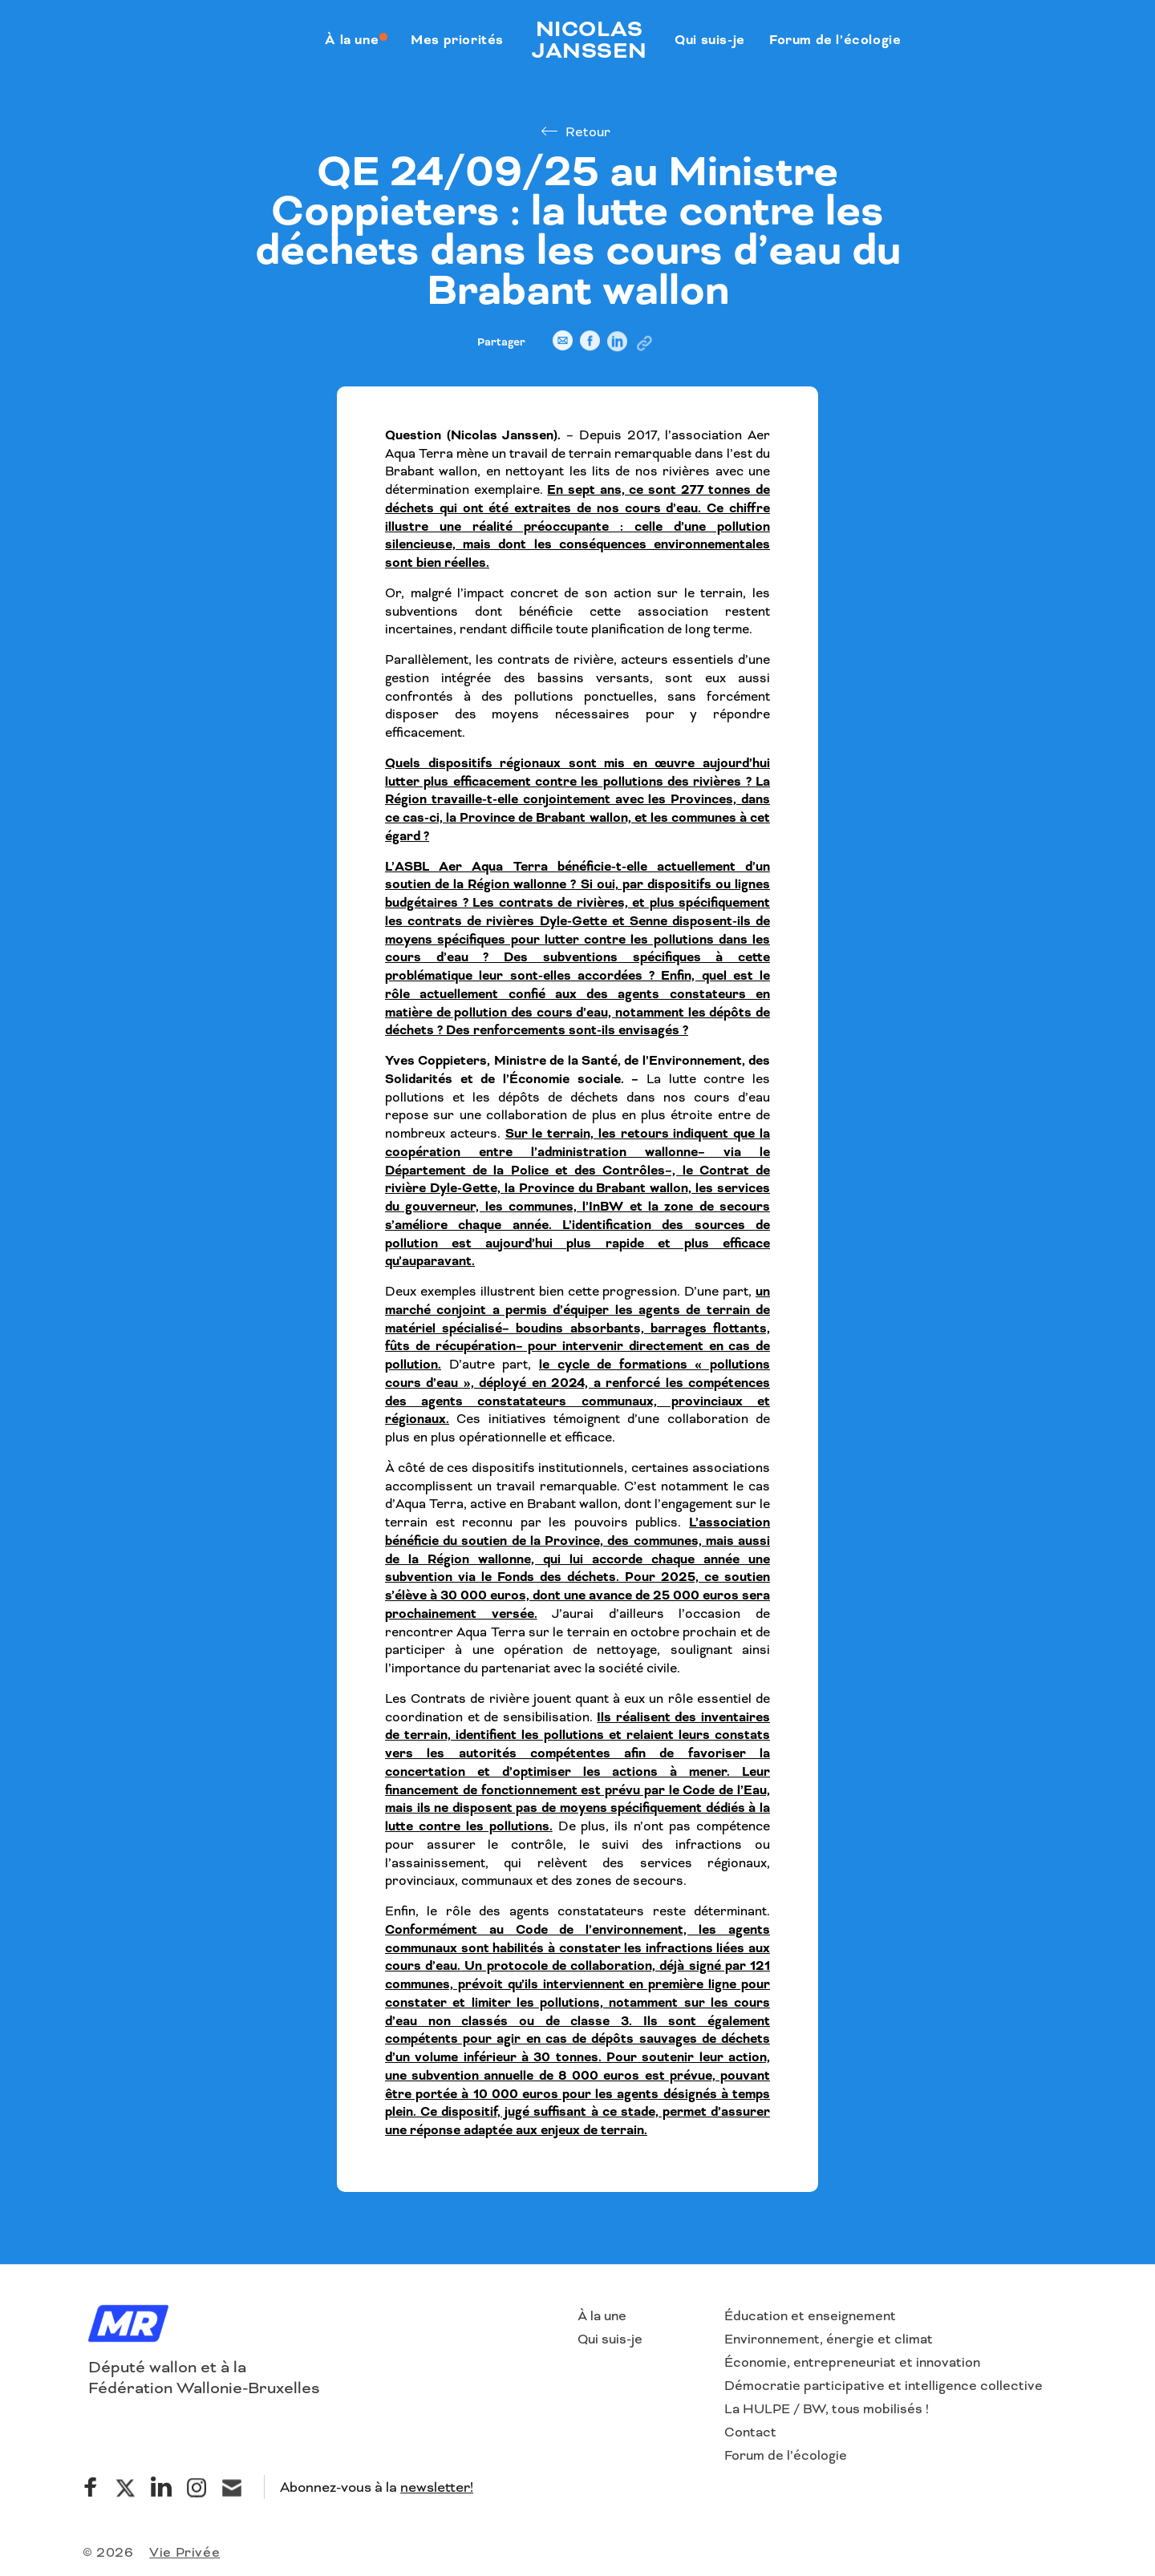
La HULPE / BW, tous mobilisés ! (826, 2408)
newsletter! (436, 2487)
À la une (602, 2315)
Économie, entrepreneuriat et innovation (852, 2362)
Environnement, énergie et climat (828, 2339)
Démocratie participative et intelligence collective (883, 2385)
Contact (750, 2432)
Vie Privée (184, 2552)
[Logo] (128, 2325)
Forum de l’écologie (785, 2455)
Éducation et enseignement (810, 2315)
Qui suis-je (610, 2339)
